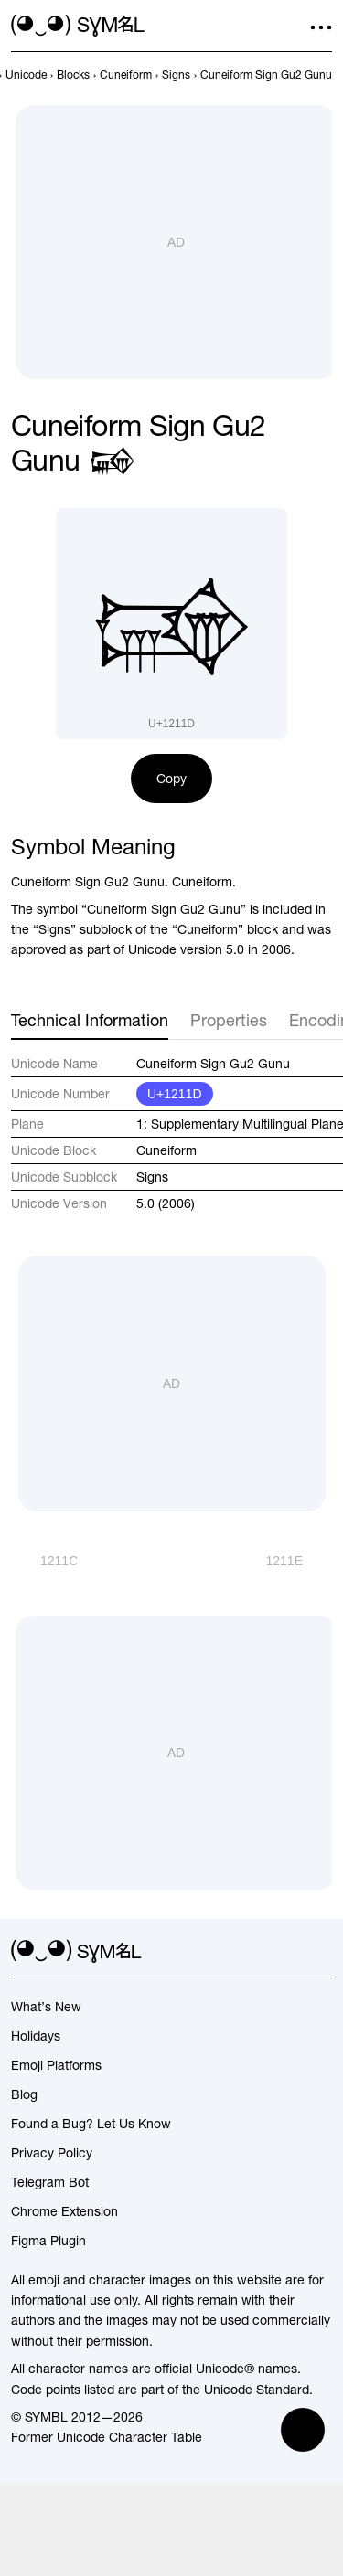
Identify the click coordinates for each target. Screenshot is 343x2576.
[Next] (299, 1561)
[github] (288, 1952)
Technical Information (89, 1020)
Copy (171, 778)
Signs (152, 1177)
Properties (228, 1020)
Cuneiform (166, 1150)
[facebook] (321, 1952)
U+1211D (174, 1094)
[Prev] (44, 1561)
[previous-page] (26, 75)
